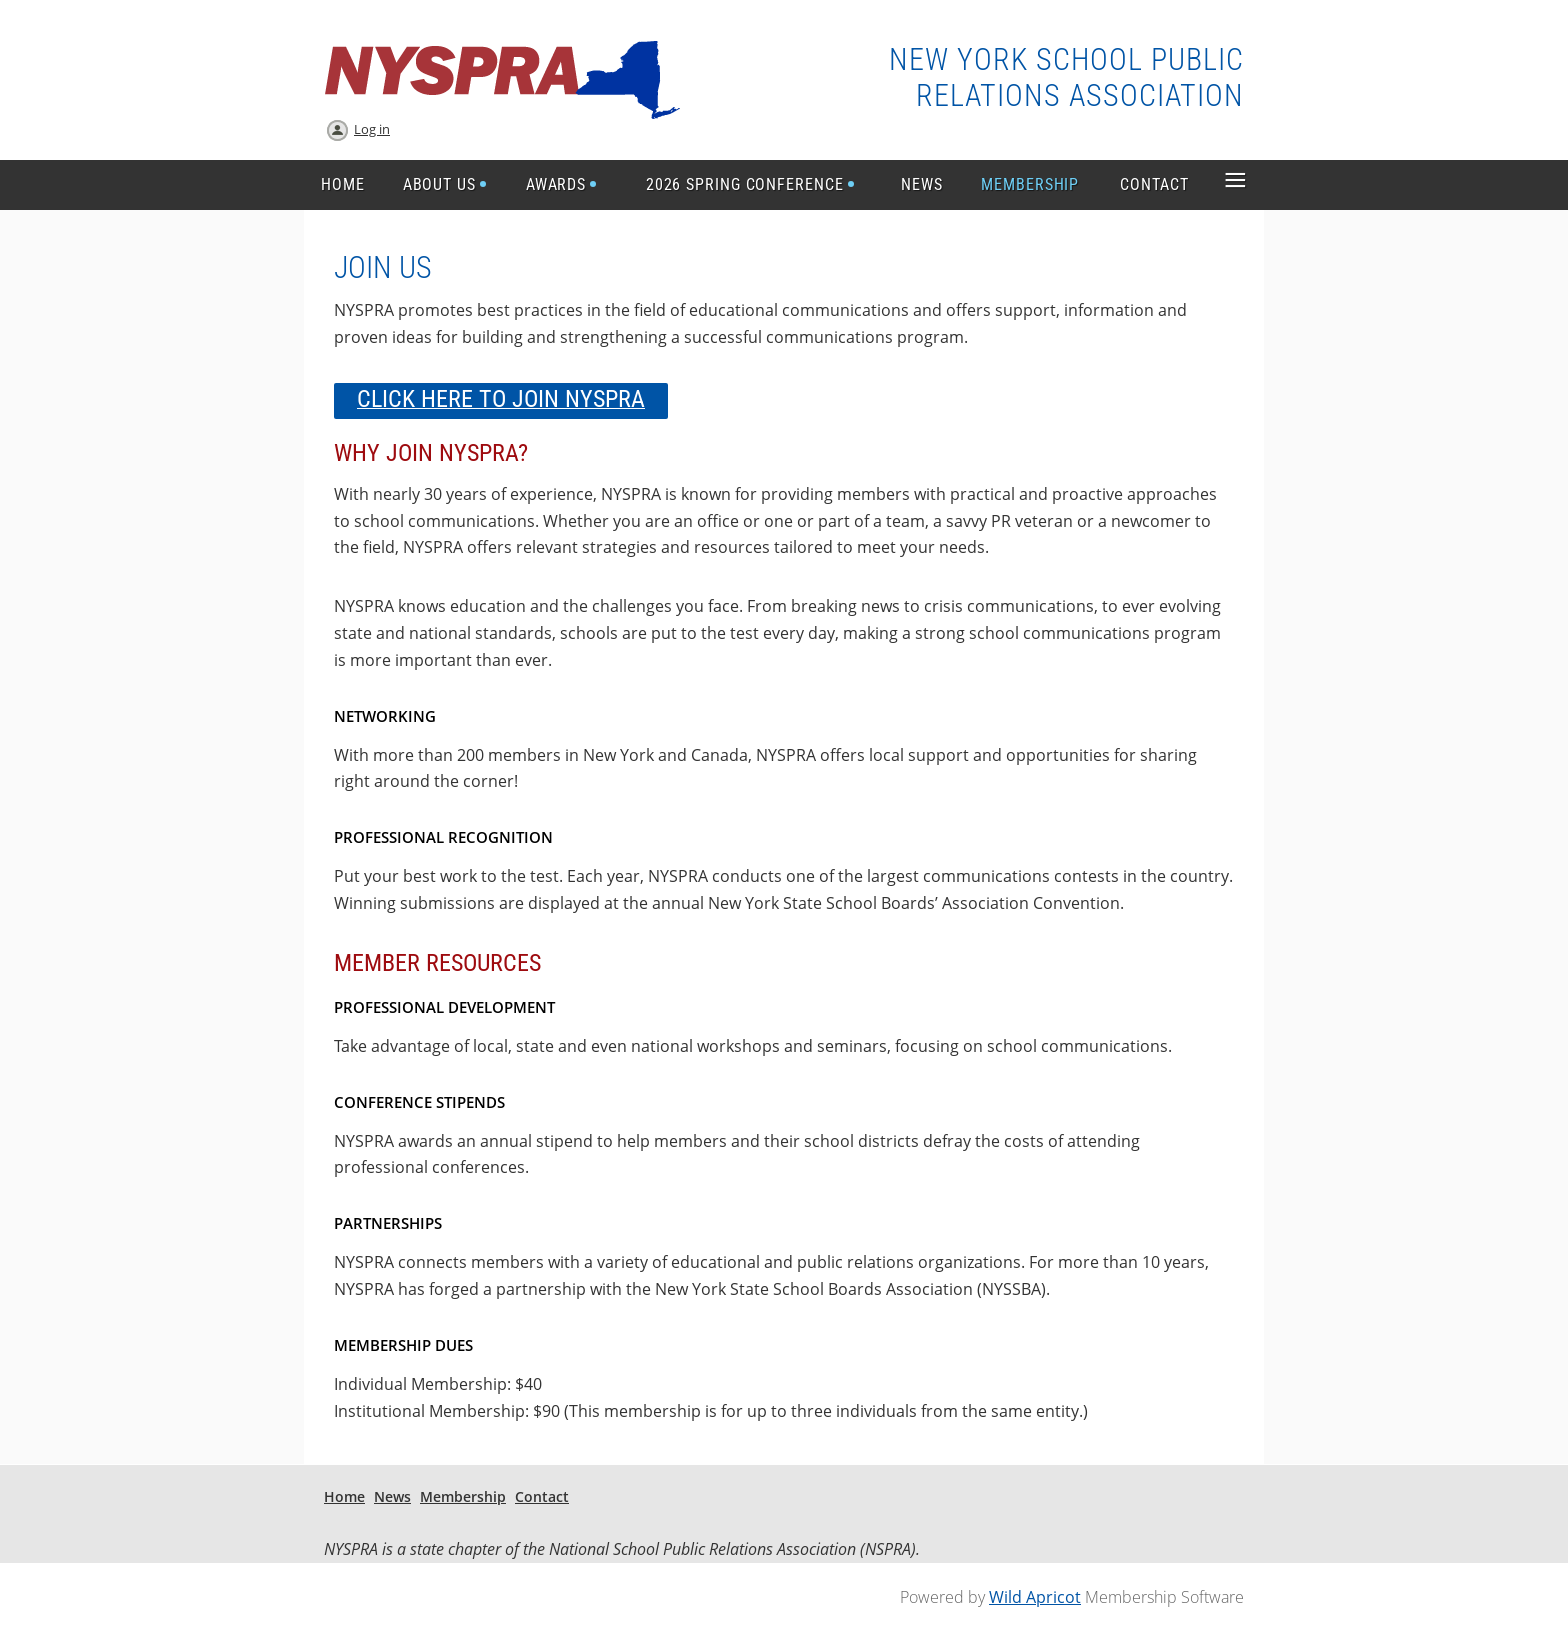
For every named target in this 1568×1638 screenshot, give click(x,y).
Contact (542, 1496)
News (392, 1496)
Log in (372, 129)
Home (344, 1496)
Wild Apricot (1035, 1597)
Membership (463, 1496)
